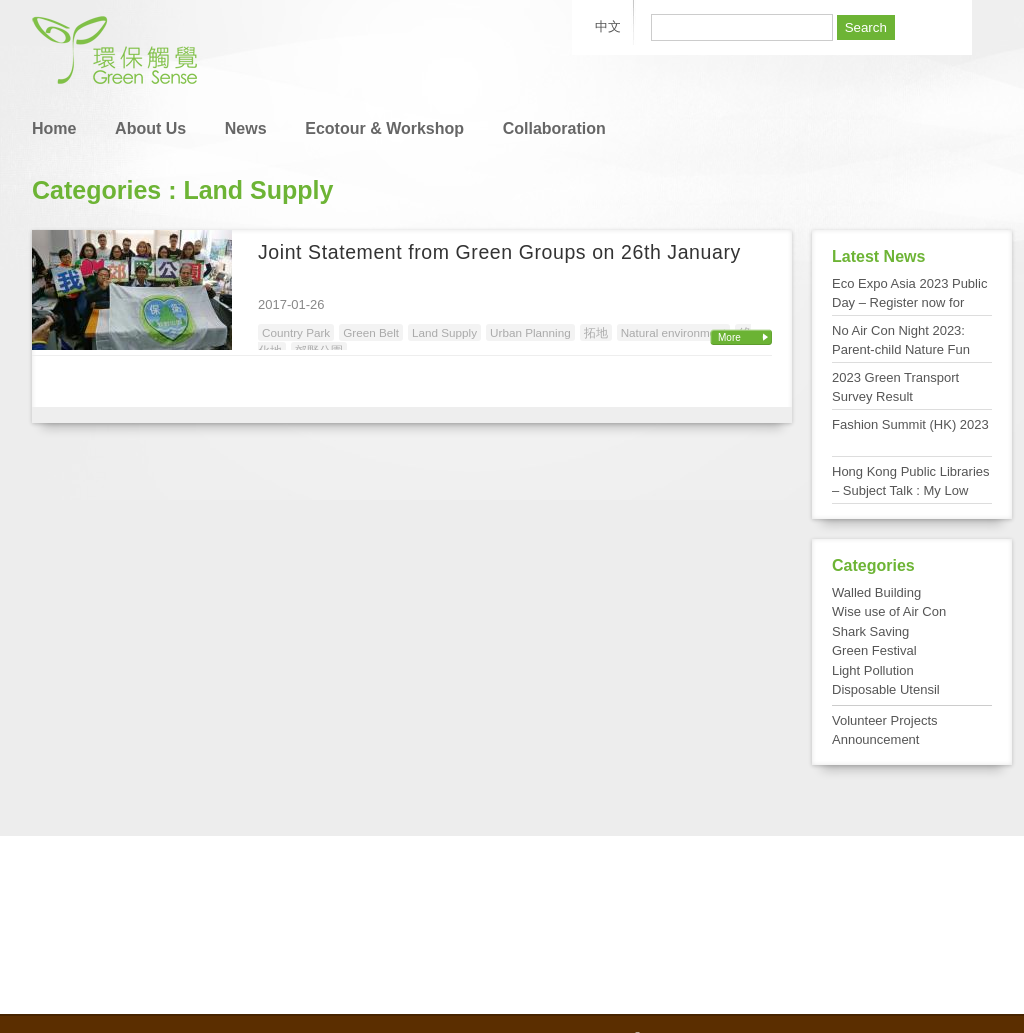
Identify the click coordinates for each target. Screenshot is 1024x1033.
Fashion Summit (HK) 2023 (910, 424)
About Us (150, 128)
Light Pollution (873, 670)
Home (54, 128)
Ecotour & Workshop (384, 128)
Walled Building (876, 592)
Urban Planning (530, 332)
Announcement (875, 739)
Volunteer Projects (885, 720)
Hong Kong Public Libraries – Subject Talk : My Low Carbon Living (911, 491)
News (246, 128)
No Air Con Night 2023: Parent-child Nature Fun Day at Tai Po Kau (901, 350)
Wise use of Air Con (889, 611)
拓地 (596, 332)
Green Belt (371, 332)
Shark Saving (870, 631)
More (729, 337)
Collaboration (554, 128)
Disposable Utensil (886, 689)
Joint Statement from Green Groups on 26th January (499, 252)
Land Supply (444, 332)
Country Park (296, 332)
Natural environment (673, 332)
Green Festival (874, 650)
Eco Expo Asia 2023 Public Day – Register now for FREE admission (909, 303)
